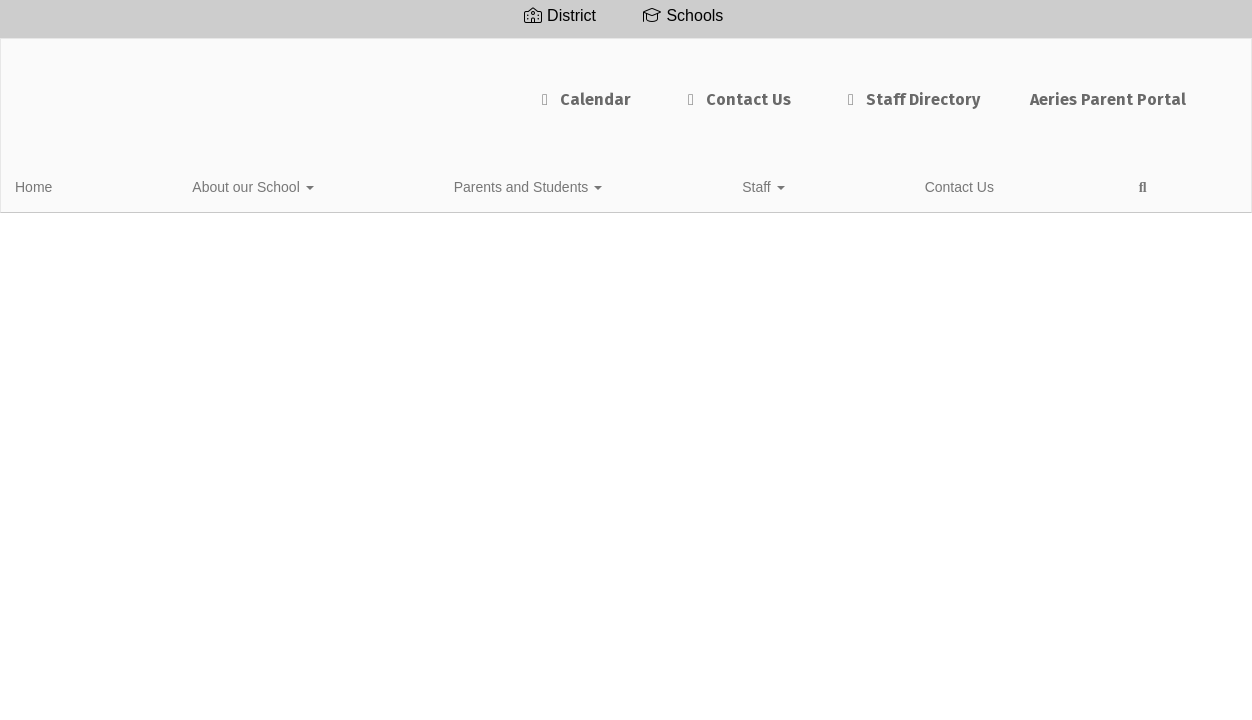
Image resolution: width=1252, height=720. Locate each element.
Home (64, 184)
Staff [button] (464, 184)
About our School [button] (173, 184)
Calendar (521, 89)
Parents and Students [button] (339, 184)
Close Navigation (715, 192)
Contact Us (674, 89)
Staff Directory (848, 89)
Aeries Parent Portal (1046, 89)
